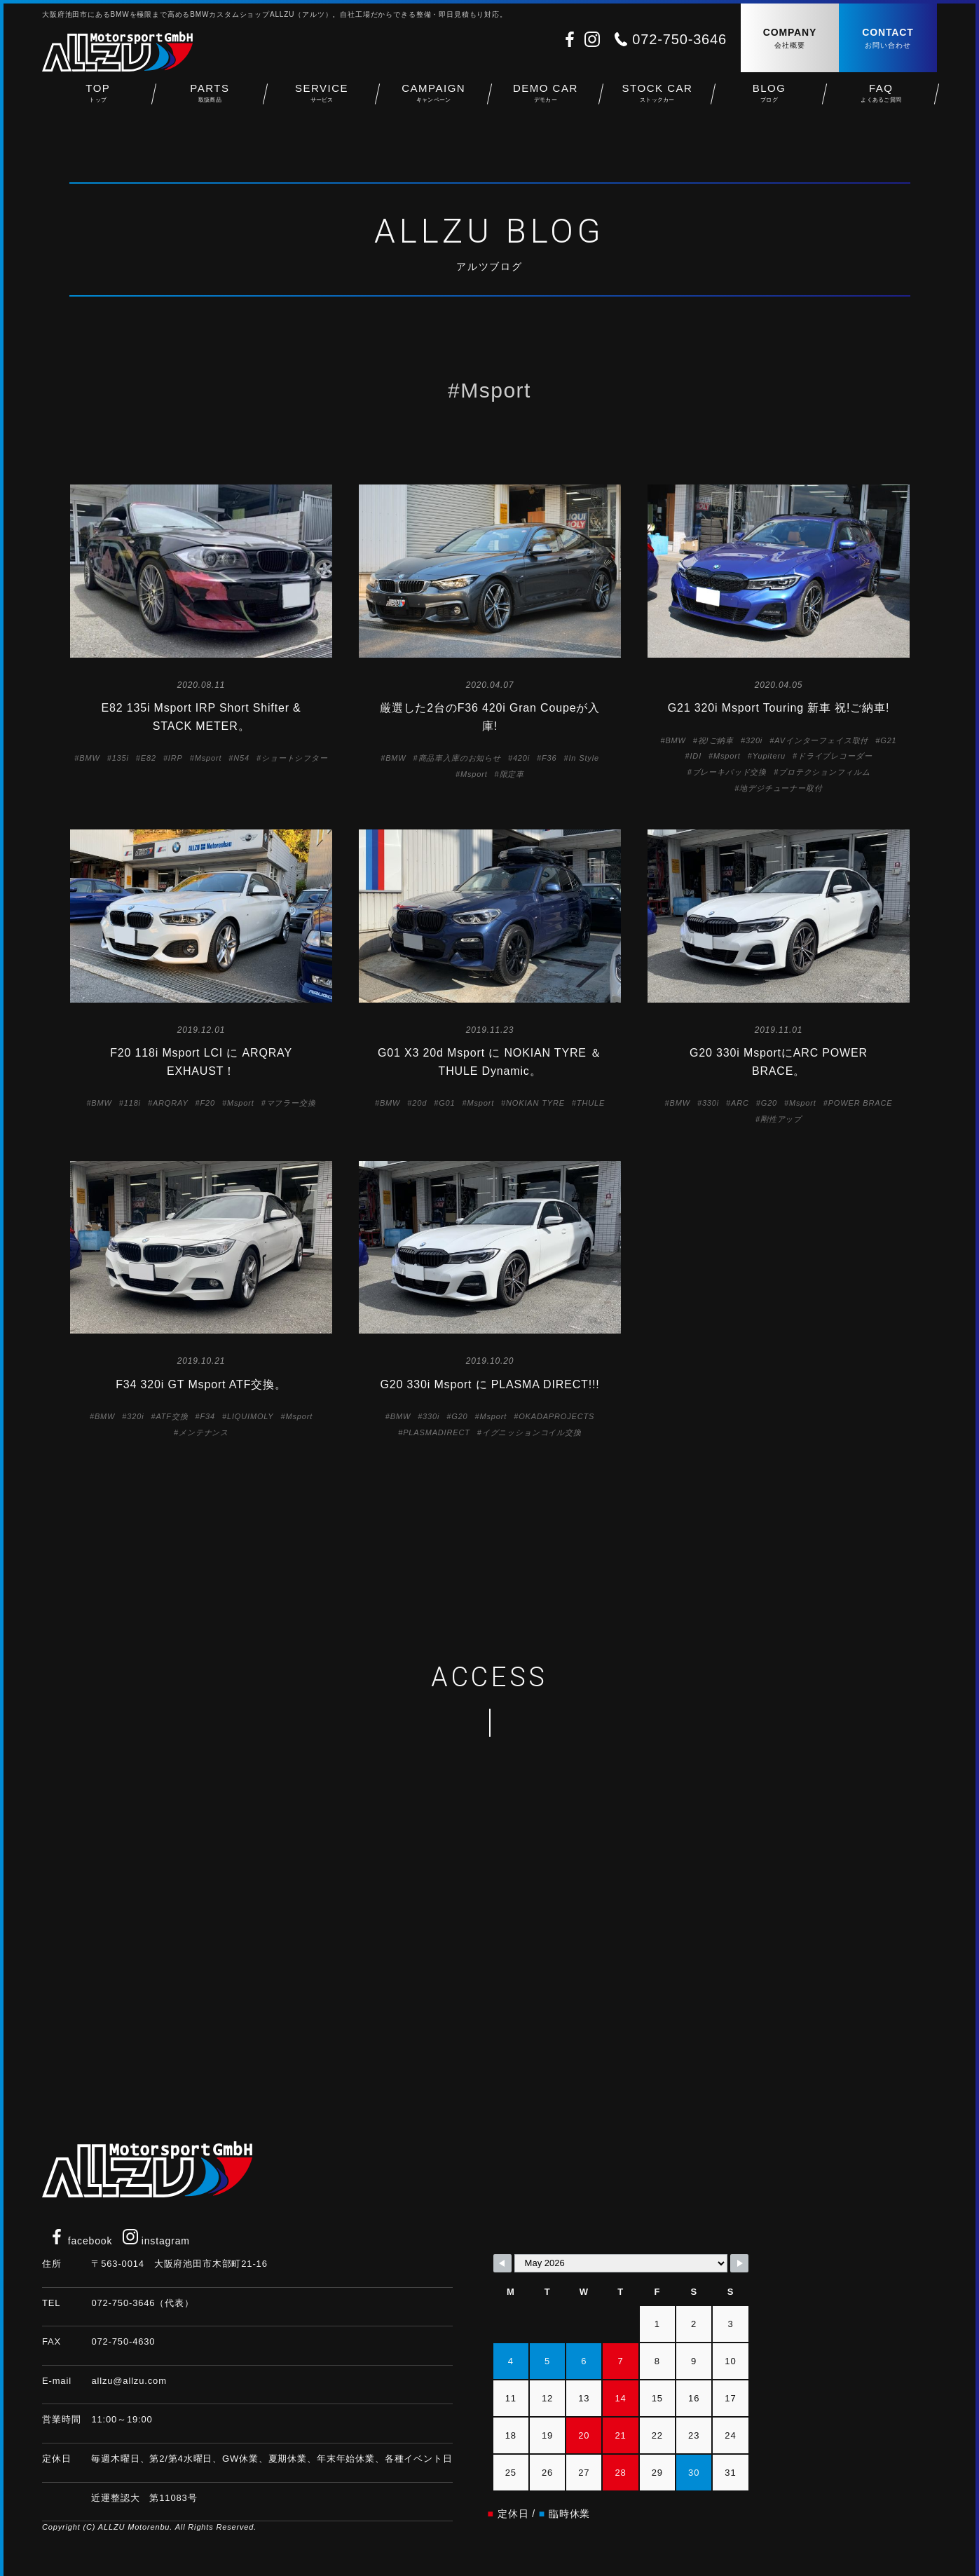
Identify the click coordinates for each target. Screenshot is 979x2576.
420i (521, 758)
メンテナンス (203, 1432)
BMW (89, 758)
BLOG (769, 98)
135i (120, 758)
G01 (447, 1103)
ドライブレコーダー (834, 756)
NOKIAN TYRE (535, 1103)
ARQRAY (171, 1103)
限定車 (512, 774)
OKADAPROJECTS (556, 1416)
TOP (98, 98)
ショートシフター (294, 758)
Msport (208, 758)
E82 (148, 758)
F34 (207, 1416)
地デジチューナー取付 (780, 788)
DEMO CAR (546, 98)
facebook (80, 2240)
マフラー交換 (291, 1103)
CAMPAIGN (434, 98)
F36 (549, 758)
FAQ (881, 98)
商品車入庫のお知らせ (459, 758)
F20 (207, 1103)
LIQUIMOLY (250, 1416)
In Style (583, 758)
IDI (695, 756)
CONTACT (887, 39)
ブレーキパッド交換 (729, 772)
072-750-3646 (679, 39)
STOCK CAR (657, 98)
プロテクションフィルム (824, 772)
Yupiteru (769, 756)
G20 (769, 1103)
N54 (241, 758)
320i (754, 740)
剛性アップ (781, 1119)
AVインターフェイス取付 (821, 740)
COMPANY (789, 39)
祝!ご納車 (716, 740)
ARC (740, 1103)
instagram (156, 2240)
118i (132, 1103)
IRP (175, 758)
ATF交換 (172, 1416)
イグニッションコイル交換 (532, 1432)
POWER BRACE (860, 1103)
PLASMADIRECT (436, 1432)
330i (710, 1103)
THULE (591, 1103)
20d (419, 1103)
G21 (888, 740)
